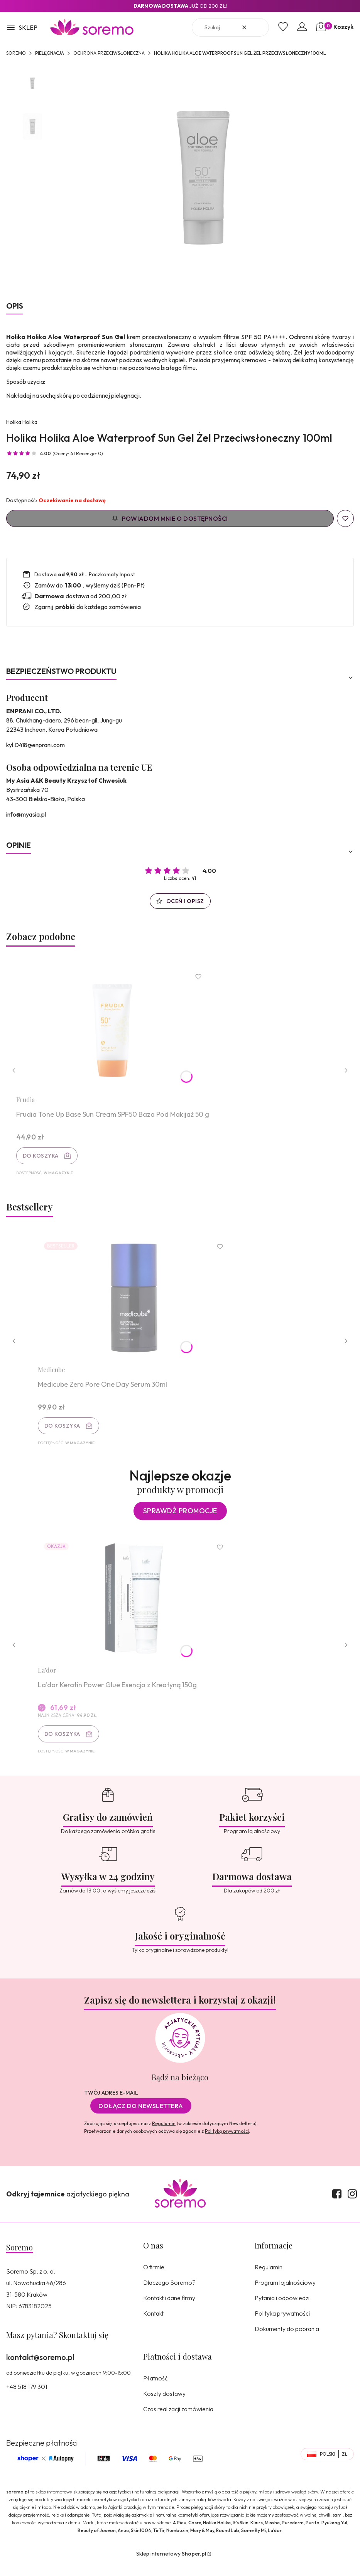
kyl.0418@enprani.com (35, 745)
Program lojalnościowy (285, 2295)
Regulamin (164, 2136)
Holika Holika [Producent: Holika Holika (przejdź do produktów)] (21, 422)
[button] (21, 28)
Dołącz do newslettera (140, 2118)
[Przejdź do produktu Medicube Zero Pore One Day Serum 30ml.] (136, 1304)
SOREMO (16, 53)
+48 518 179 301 (26, 2399)
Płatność (155, 2390)
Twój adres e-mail (111, 2105)
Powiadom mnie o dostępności (170, 518)
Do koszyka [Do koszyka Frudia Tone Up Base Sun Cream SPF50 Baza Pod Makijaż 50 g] (43, 1157)
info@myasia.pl (26, 814)
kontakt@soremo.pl (40, 2369)
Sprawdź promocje (180, 1518)
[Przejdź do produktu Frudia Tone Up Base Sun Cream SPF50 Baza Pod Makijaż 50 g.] (114, 1030)
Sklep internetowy (171, 2565)
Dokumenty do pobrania (287, 2341)
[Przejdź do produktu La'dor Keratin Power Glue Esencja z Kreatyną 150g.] (136, 1608)
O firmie (153, 2279)
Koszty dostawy (164, 2406)
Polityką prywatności (227, 2143)
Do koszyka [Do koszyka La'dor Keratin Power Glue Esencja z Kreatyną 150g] (64, 1743)
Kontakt (153, 2326)
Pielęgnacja (49, 53)
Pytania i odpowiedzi (282, 2310)
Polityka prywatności (282, 2326)
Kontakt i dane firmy (169, 2310)
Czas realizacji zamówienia (178, 2421)
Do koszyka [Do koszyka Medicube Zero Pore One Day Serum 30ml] (64, 1431)
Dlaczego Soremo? (169, 2295)
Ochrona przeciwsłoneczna (109, 53)
